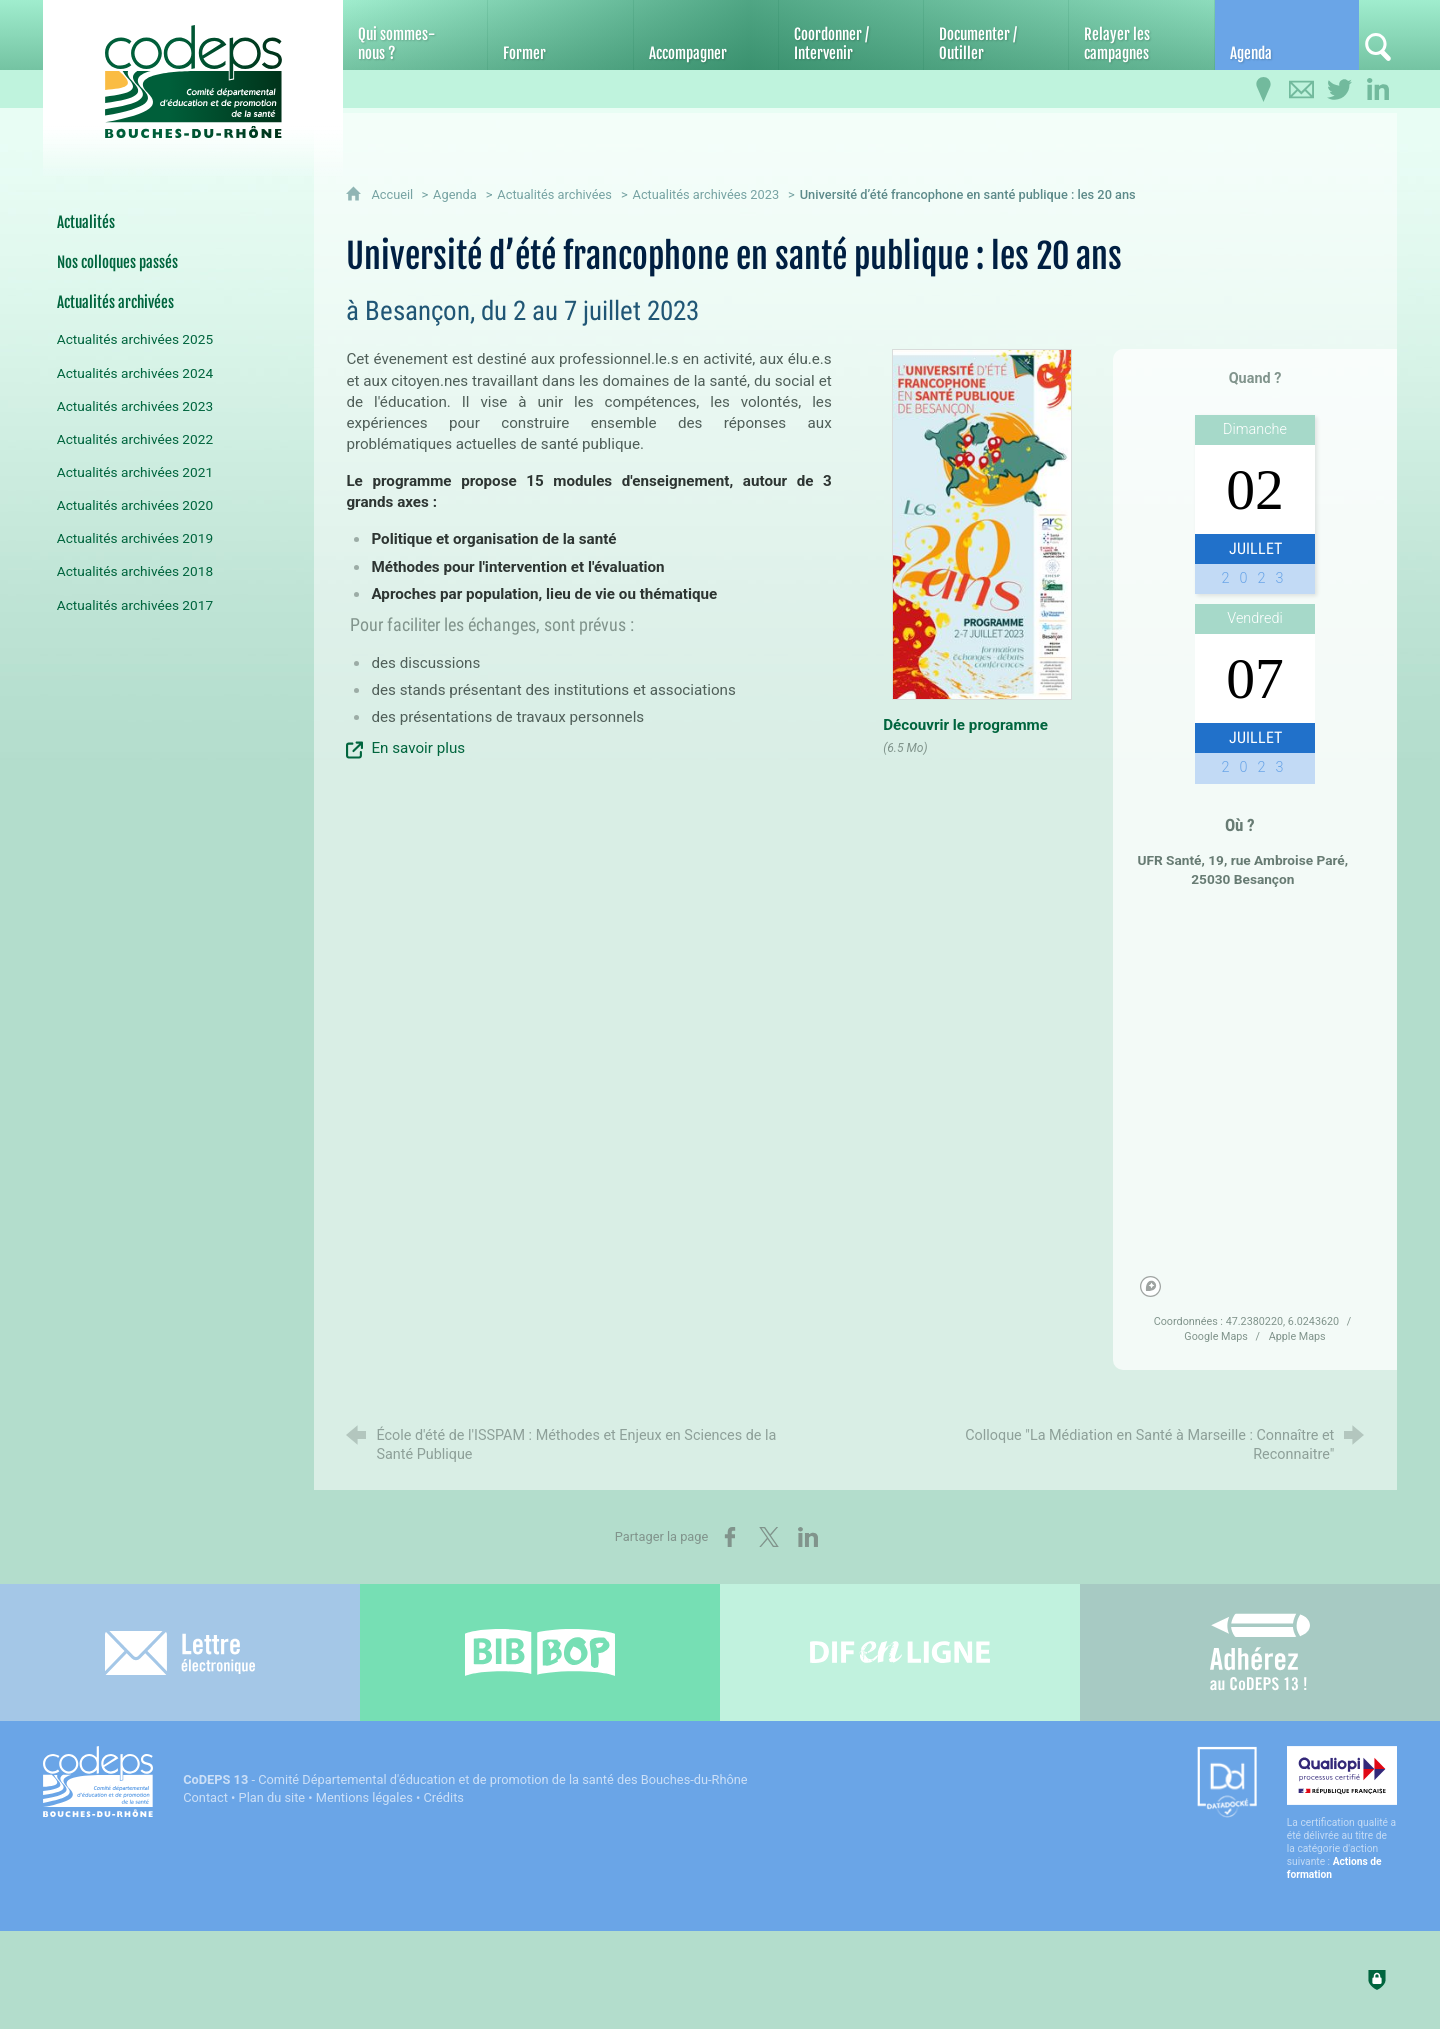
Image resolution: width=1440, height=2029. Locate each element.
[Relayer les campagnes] (1141, 35)
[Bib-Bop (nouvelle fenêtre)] (540, 1652)
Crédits (444, 1797)
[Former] (560, 35)
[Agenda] (1287, 35)
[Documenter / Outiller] (996, 35)
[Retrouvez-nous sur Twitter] (1340, 90)
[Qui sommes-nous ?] (415, 35)
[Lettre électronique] (180, 1652)
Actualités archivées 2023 (706, 194)
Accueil (393, 194)
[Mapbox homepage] (1150, 1286)
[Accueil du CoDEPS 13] (193, 71)
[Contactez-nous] (1302, 90)
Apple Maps (1297, 1336)
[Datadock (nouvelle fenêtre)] (1227, 1783)
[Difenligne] (900, 1652)
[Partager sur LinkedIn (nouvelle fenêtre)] (808, 1537)
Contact (205, 1797)
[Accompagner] (706, 35)
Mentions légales (364, 1797)
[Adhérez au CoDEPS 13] (1260, 1652)
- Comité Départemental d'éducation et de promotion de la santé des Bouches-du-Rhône (465, 1779)
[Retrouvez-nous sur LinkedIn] (1378, 90)
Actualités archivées (554, 194)
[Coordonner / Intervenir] (851, 35)
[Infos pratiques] (1264, 90)
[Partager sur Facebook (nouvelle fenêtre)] (730, 1537)
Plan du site (272, 1797)
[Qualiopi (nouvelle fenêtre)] (1342, 1813)
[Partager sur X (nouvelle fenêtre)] (769, 1537)
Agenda (455, 194)
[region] (1255, 1104)
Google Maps (1217, 1336)
